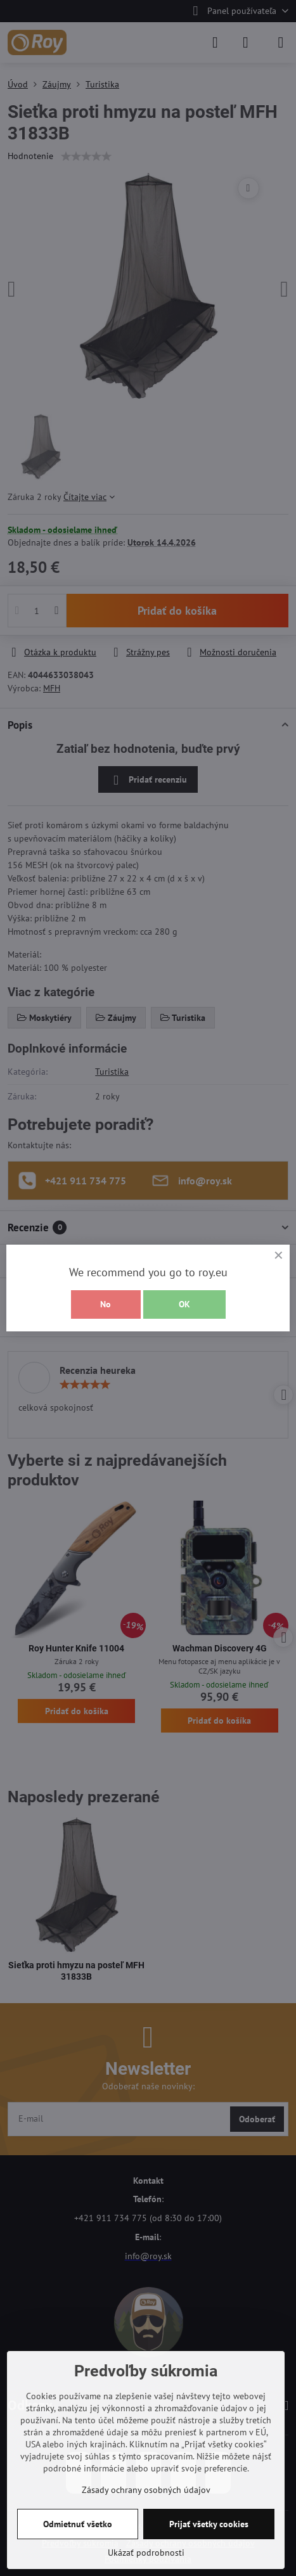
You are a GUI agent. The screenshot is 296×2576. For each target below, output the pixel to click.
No (105, 1304)
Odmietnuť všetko (77, 2524)
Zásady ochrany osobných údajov (146, 2490)
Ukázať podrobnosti (146, 2552)
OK (184, 1304)
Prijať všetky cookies (208, 2524)
